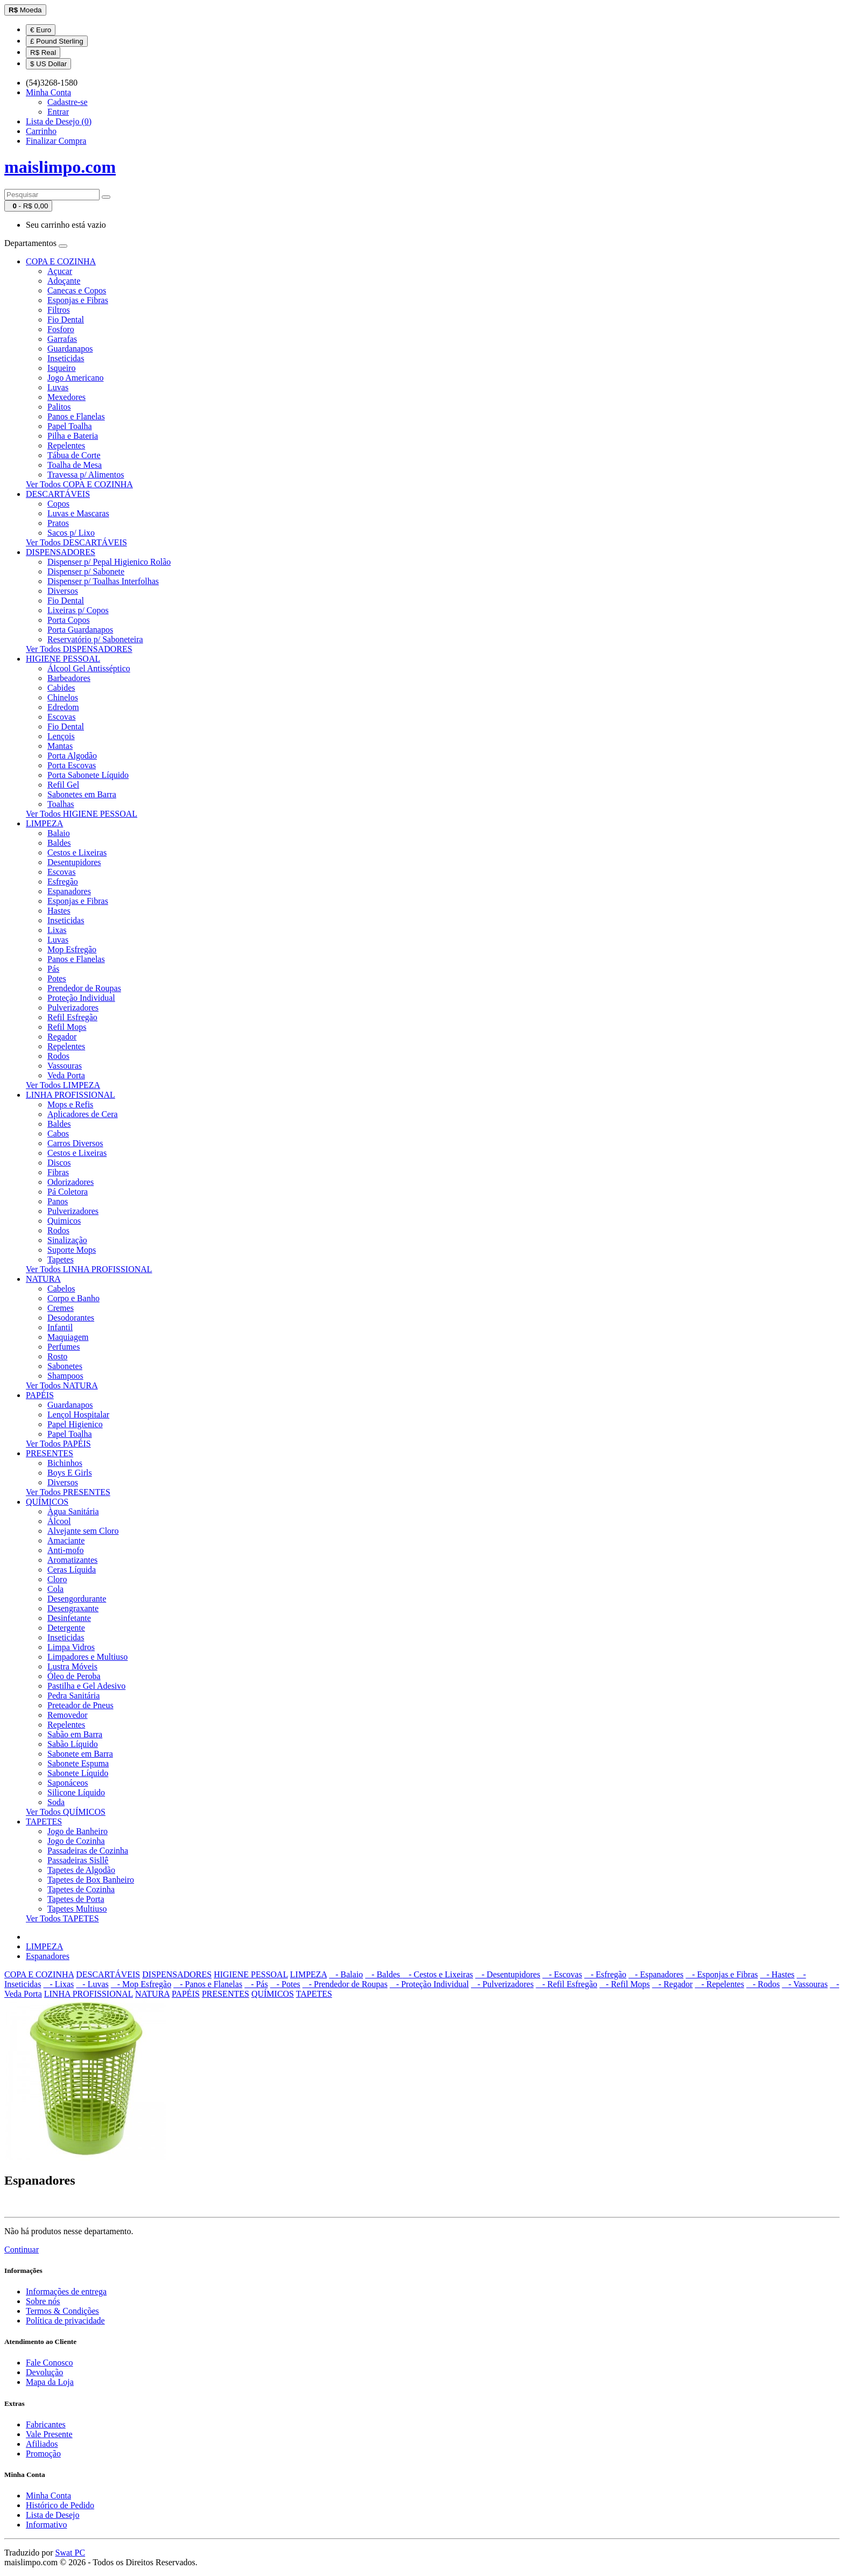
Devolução (44, 2372)
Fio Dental (65, 319)
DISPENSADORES (60, 552)
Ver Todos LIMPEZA (63, 1085)
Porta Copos (68, 619)
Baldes (59, 842)
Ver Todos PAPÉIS (58, 1443)
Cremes (60, 1307)
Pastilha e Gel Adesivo (86, 1685)
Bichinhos (64, 1463)
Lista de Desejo (53, 2514)
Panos (57, 1201)
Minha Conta (48, 2495)
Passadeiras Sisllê (77, 1860)
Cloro (57, 1579)
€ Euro (40, 30)
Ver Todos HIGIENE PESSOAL (81, 813)
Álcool (59, 1521)
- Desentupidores (507, 1974)
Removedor (67, 1714)
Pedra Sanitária (73, 1695)
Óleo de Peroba (74, 1676)
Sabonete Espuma (78, 1763)
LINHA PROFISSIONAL (70, 1094)
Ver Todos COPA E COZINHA (79, 484)
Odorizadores (70, 1182)
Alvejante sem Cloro (82, 1530)
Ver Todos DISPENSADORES (79, 649)
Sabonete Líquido (77, 1773)
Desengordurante (76, 1598)
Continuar (21, 2249)
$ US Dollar (48, 64)
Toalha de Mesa (74, 464)
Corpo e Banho (73, 1298)
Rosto (57, 1356)
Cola (55, 1589)
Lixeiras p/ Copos (78, 610)
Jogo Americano (75, 377)
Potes (56, 978)
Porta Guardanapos (80, 629)
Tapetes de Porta (75, 1899)
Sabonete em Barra (80, 1753)
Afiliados (42, 2443)
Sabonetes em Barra (81, 794)
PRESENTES (49, 1453)
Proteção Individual (81, 997)
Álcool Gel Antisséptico (88, 668)
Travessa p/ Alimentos (85, 474)
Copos (58, 503)
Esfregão (62, 881)
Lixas (57, 930)
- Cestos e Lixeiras (437, 1974)
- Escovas (562, 1974)
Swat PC (70, 2552)
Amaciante (66, 1540)
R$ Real (43, 52)
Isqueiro (61, 368)
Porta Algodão (72, 755)
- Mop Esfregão (141, 1984)
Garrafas (62, 338)
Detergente (66, 1627)
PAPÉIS (40, 1395)
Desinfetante (69, 1618)
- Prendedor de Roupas (345, 1984)
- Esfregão (605, 1974)
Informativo (46, 2524)
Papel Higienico (75, 1424)
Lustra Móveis (72, 1666)
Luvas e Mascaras (78, 513)
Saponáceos (67, 1782)
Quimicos (64, 1220)
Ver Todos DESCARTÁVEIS (76, 542)
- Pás (256, 1984)
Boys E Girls (69, 1472)
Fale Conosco (49, 2362)
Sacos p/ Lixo (71, 532)
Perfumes (63, 1346)
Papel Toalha (69, 426)
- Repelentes (719, 1984)
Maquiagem (67, 1337)
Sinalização (67, 1240)
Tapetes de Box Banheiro (90, 1879)
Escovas (61, 716)
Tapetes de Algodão (81, 1870)
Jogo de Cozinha (76, 1840)
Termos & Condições (62, 2310)
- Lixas (58, 1984)
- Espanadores (656, 1974)
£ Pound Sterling (56, 41)
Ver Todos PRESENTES (68, 1492)
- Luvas (92, 1984)
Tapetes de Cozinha (81, 1889)
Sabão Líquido (72, 1744)
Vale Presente (49, 2434)
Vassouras (64, 1065)
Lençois (61, 736)
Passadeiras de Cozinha (87, 1850)
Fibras (58, 1172)
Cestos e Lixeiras (77, 852)
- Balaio (346, 1974)
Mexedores (66, 397)
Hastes (59, 910)
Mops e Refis (70, 1104)
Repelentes (66, 445)
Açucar (59, 271)
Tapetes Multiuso (77, 1908)
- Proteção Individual (429, 1984)
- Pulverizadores (502, 1984)
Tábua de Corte (74, 455)
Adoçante (63, 280)
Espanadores (69, 891)
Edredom (63, 707)
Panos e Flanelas (76, 416)
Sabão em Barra (74, 1734)
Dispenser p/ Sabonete (85, 571)
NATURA (43, 1278)
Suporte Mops (71, 1249)
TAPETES (44, 1821)
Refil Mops (66, 1026)
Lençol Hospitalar (78, 1414)
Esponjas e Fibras (77, 300)
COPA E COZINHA (61, 261)
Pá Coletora (67, 1191)
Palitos (59, 406)
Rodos (58, 1056)
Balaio (58, 833)
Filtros (58, 309)
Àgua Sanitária (73, 1511)
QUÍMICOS (47, 1501)
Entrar (58, 111)
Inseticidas (65, 358)
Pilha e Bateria (72, 435)
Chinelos (62, 697)
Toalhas (60, 804)
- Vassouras (805, 1984)
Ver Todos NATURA (62, 1385)
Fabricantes (46, 2424)
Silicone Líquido (76, 1792)
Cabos (58, 1133)
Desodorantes (70, 1317)
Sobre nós (43, 2301)
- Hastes (777, 1974)
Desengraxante (73, 1608)
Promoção (43, 2453)
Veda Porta (66, 1075)
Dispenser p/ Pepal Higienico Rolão (109, 561)
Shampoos (65, 1375)
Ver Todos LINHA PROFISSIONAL (89, 1269)
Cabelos (61, 1288)
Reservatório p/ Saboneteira (95, 639)
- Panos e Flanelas (207, 1984)
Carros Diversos (75, 1143)
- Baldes (383, 1974)
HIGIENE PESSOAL (63, 658)
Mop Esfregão (71, 949)
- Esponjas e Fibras (722, 1974)
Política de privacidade (65, 2320)
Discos (59, 1162)
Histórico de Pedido (60, 2505)
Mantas (60, 745)
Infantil (60, 1327)
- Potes (285, 1984)
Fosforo (60, 329)
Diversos (62, 590)
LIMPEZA (44, 823)
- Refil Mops (625, 1984)
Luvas (57, 387)
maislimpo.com (60, 167)
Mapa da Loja (50, 2382)
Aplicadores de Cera (82, 1114)
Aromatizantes (72, 1559)
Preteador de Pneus (80, 1705)
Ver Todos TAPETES (62, 1918)
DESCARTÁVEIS (58, 494)
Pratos (58, 523)
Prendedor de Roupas (84, 988)
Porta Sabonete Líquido (88, 775)
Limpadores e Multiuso (87, 1656)
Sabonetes (64, 1366)
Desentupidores (74, 862)
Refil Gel (63, 784)
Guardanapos (70, 348)
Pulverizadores (73, 1007)
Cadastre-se (67, 102)
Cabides (61, 687)
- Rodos (762, 1984)
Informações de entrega (66, 2291)
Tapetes (60, 1259)
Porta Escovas (71, 765)
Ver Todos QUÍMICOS (65, 1811)
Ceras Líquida (71, 1569)
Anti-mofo (65, 1550)
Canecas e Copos (76, 290)
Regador (61, 1036)
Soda (56, 1802)
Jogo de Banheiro (77, 1831)
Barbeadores (68, 678)
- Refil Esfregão (566, 1984)
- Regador (672, 1984)
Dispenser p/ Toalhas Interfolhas (103, 581)
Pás (53, 968)
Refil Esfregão (72, 1017)
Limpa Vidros (71, 1647)
